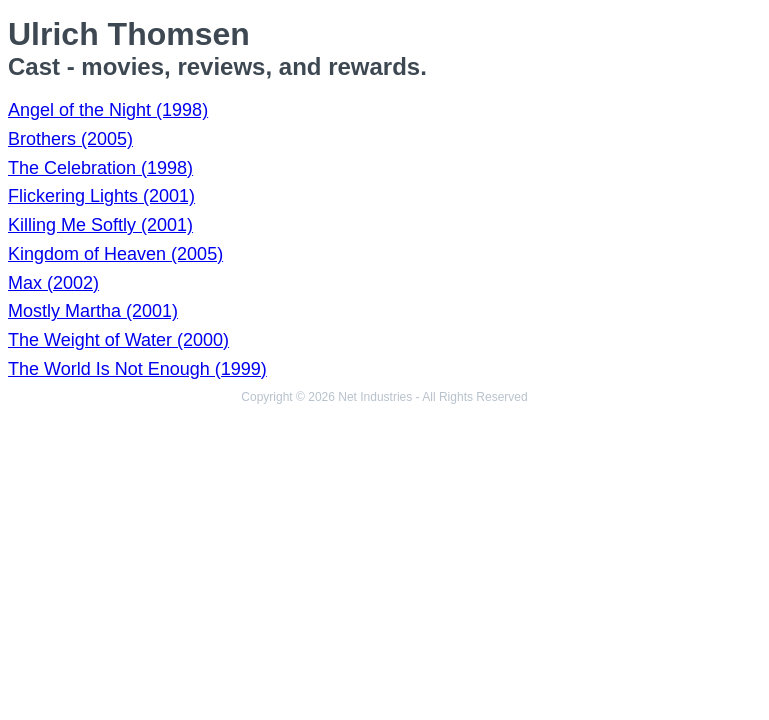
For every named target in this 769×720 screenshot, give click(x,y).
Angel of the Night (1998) (108, 110)
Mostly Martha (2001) (93, 311)
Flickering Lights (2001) (101, 196)
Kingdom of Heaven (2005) (115, 254)
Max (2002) (53, 283)
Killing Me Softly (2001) (100, 225)
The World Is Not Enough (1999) (137, 369)
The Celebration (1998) (100, 168)
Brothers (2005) (70, 139)
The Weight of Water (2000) (118, 340)
